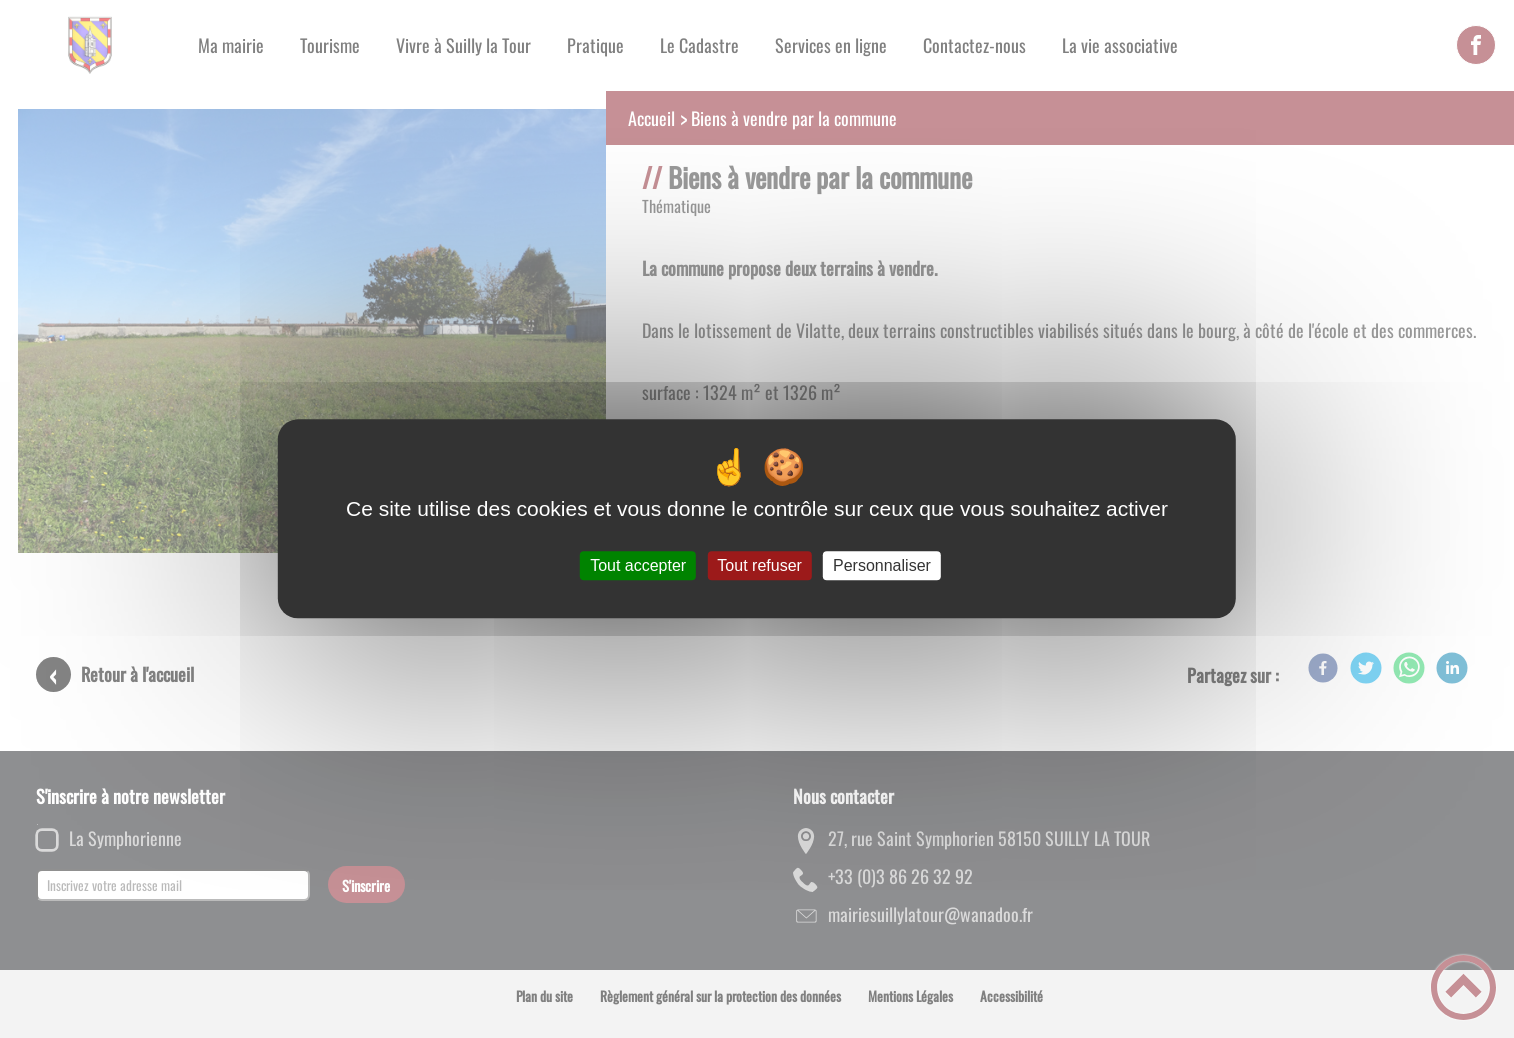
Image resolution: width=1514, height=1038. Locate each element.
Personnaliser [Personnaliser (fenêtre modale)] (882, 565)
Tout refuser (759, 565)
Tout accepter (638, 565)
